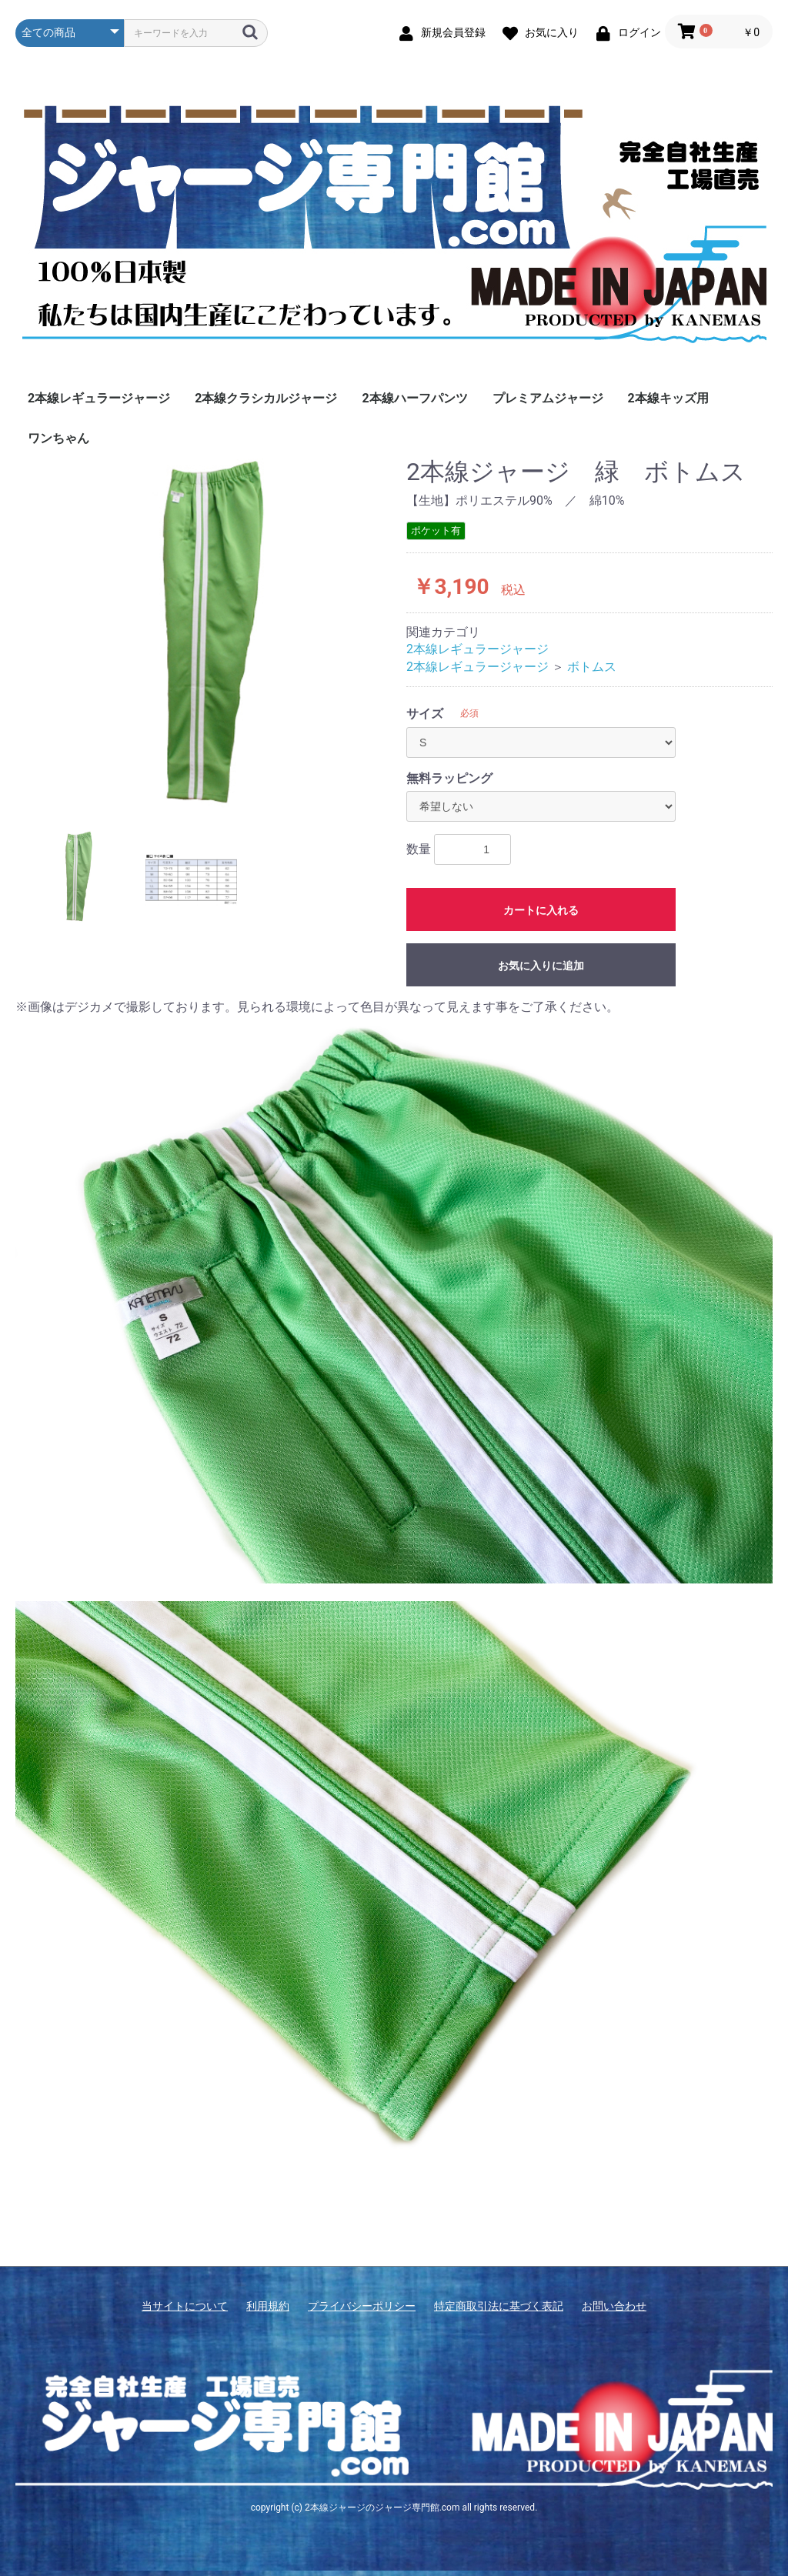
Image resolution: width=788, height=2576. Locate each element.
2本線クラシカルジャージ (266, 398)
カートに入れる (541, 910)
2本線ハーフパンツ (414, 398)
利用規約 (267, 2306)
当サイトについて (185, 2306)
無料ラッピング (449, 778)
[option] (205, 633)
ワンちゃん (58, 438)
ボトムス (591, 666)
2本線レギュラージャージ (99, 398)
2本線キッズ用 (668, 398)
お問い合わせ (614, 2306)
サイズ (424, 713)
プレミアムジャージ (547, 398)
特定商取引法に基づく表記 (498, 2306)
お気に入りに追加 (541, 965)
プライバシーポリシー (362, 2306)
